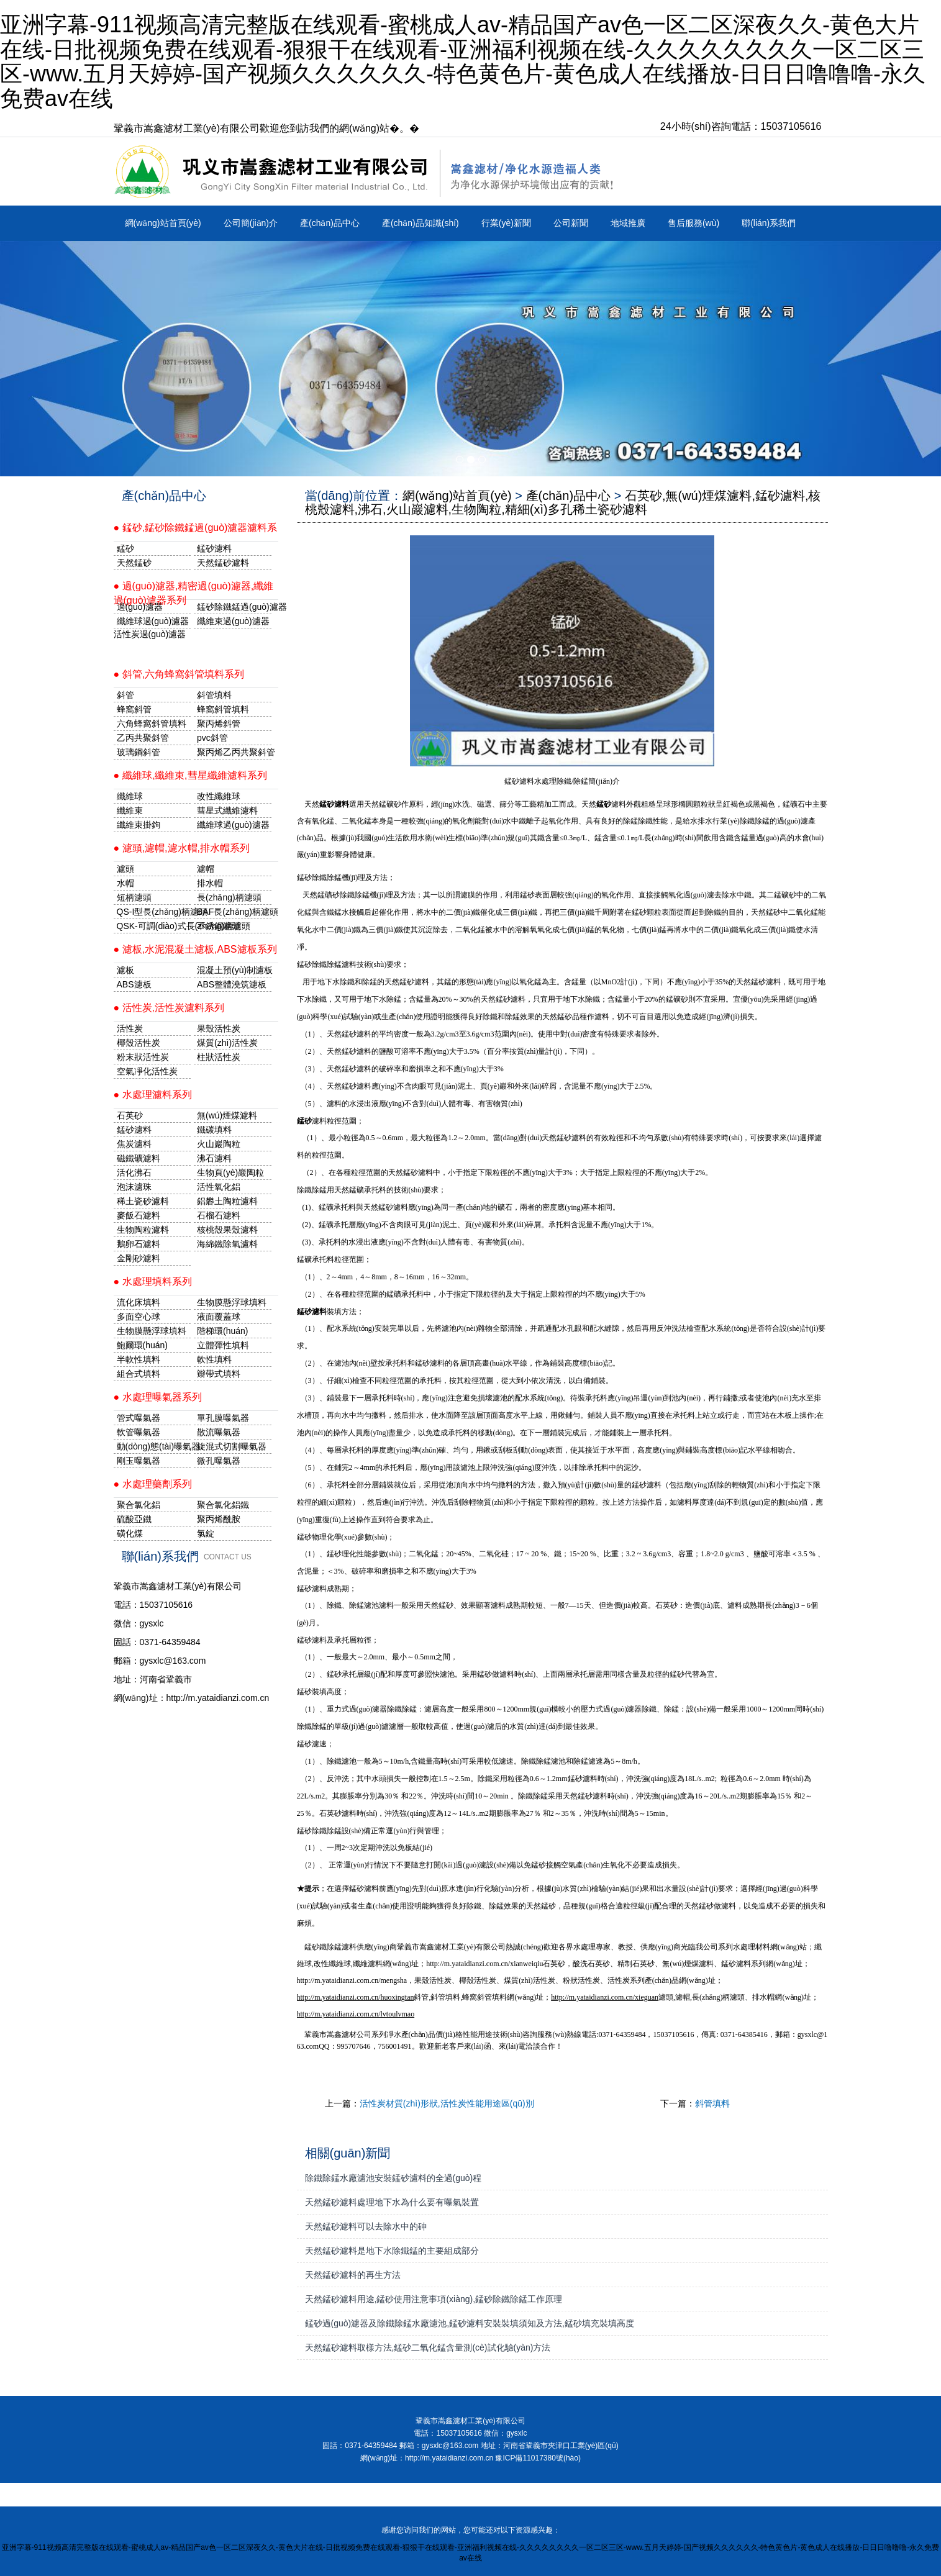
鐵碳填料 (214, 1130)
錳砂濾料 (134, 1130)
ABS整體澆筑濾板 (231, 984)
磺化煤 (130, 1533)
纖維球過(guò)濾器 (153, 621)
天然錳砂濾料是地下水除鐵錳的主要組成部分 (392, 2251)
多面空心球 (138, 1317)
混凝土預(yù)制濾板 (234, 970)
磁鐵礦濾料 (138, 1158)
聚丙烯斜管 (218, 723)
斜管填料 (712, 2103)
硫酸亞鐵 (134, 1519)
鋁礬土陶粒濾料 (227, 1201)
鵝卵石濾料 (138, 1244)
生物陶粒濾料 (143, 1230)
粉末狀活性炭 (143, 1057)
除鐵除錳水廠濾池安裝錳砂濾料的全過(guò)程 (393, 2178)
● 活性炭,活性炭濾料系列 (169, 1007)
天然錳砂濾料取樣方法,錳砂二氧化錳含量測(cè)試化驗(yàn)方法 (428, 2347)
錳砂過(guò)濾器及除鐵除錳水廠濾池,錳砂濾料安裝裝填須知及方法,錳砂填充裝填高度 (469, 2323)
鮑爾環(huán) (142, 1345)
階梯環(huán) (222, 1331)
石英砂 (130, 1115)
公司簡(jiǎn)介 (251, 223)
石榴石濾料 (218, 1215)
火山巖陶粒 (218, 1144)
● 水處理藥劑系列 (153, 1484)
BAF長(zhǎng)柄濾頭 (234, 912)
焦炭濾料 (134, 1144)
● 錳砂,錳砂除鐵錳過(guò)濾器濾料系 (196, 527)
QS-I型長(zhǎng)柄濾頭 (154, 912)
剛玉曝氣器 (138, 1461)
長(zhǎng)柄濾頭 (229, 897)
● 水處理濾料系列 (153, 1094)
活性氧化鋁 (218, 1187)
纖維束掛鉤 (138, 825)
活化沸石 (134, 1172)
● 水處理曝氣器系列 (158, 1397)
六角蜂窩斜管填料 (151, 723)
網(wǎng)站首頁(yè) (163, 223)
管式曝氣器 (138, 1418)
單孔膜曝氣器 (223, 1418)
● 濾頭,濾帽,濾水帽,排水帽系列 (182, 848)
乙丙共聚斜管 (143, 738)
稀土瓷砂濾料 (143, 1201)
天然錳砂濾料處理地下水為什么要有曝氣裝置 (392, 2202)
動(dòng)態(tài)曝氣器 (154, 1446)
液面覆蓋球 (218, 1317)
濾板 (125, 970)
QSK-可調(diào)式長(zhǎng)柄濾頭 (154, 926)
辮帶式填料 (218, 1374)
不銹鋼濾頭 (218, 926)
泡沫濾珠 (134, 1187)
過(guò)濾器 (140, 607)
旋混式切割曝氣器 (231, 1446)
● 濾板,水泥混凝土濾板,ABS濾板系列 (195, 949)
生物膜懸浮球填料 (231, 1302)
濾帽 (205, 869)
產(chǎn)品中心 (330, 223)
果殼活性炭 (218, 1028)
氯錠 (205, 1533)
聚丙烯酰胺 (218, 1519)
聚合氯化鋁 (138, 1505)
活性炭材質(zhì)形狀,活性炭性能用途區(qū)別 (447, 2103)
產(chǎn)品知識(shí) (420, 223)
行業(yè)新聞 (506, 223)
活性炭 (130, 1028)
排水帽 (210, 883)
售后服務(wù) (693, 223)
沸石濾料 (214, 1158)
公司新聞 (570, 223)
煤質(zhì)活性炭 (227, 1043)
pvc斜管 (212, 738)
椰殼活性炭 (138, 1043)
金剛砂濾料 (138, 1258)
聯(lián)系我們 (769, 223)
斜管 (125, 695)
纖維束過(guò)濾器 (233, 621)
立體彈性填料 (223, 1345)
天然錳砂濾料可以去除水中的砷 (366, 2226)
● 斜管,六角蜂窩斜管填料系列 (179, 674)
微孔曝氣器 (218, 1461)
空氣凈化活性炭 (147, 1071)
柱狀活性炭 (218, 1057)
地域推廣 (628, 223)
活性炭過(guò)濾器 (150, 634)
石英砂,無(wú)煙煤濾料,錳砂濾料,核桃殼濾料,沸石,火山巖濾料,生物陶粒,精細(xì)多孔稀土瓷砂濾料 (563, 502)
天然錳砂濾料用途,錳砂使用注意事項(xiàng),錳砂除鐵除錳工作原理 (434, 2299)
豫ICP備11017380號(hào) (537, 2458)
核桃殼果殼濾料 (227, 1230)
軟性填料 (214, 1359)
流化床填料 (138, 1302)
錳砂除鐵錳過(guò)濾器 (234, 607)
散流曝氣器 (218, 1432)
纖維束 (130, 810)
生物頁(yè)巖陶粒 (230, 1172)
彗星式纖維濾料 (227, 810)
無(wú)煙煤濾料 (227, 1115)
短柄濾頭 (134, 897)
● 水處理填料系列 (153, 1281)
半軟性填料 (138, 1359)
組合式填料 (138, 1374)
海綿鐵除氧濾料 (227, 1244)
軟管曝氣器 (138, 1432)
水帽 (125, 883)
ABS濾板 (134, 984)
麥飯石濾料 (138, 1215)
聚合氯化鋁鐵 (223, 1505)
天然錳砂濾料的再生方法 (353, 2275)
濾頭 (125, 869)
